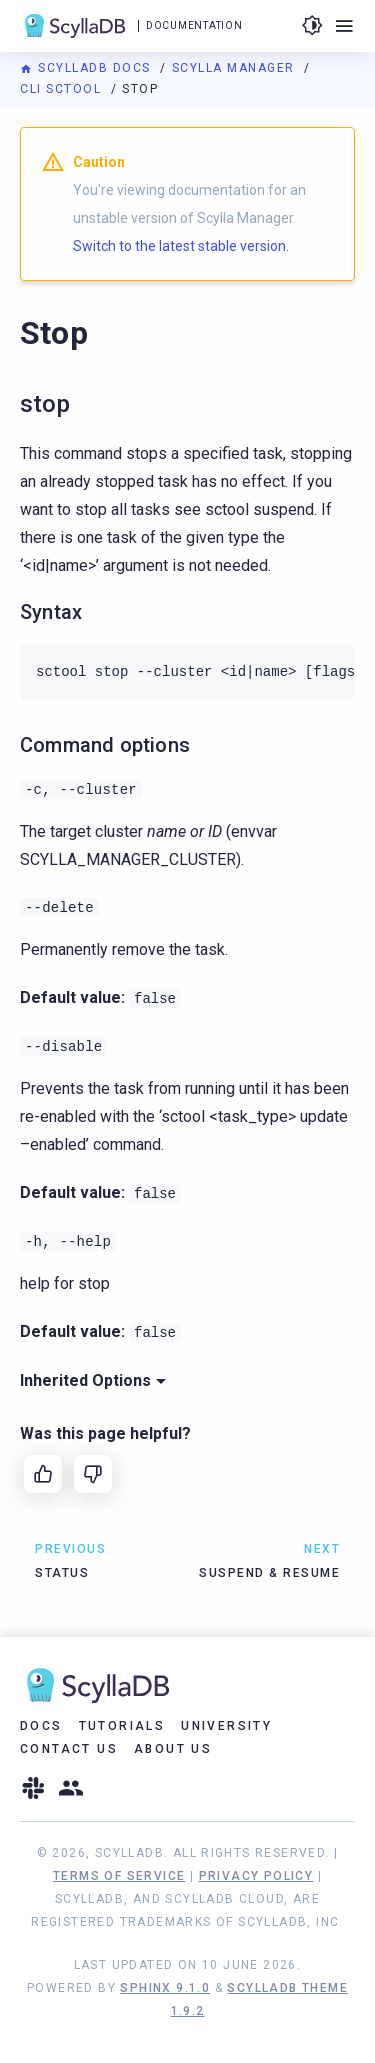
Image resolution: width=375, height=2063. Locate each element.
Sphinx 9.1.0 (165, 1988)
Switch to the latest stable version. (181, 246)
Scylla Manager (236, 68)
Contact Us (69, 1749)
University (226, 1726)
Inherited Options (93, 1380)
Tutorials (122, 1726)
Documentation (194, 25)
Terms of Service (119, 1876)
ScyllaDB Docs (87, 68)
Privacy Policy (256, 1876)
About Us (173, 1749)
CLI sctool (63, 89)
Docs (41, 1726)
